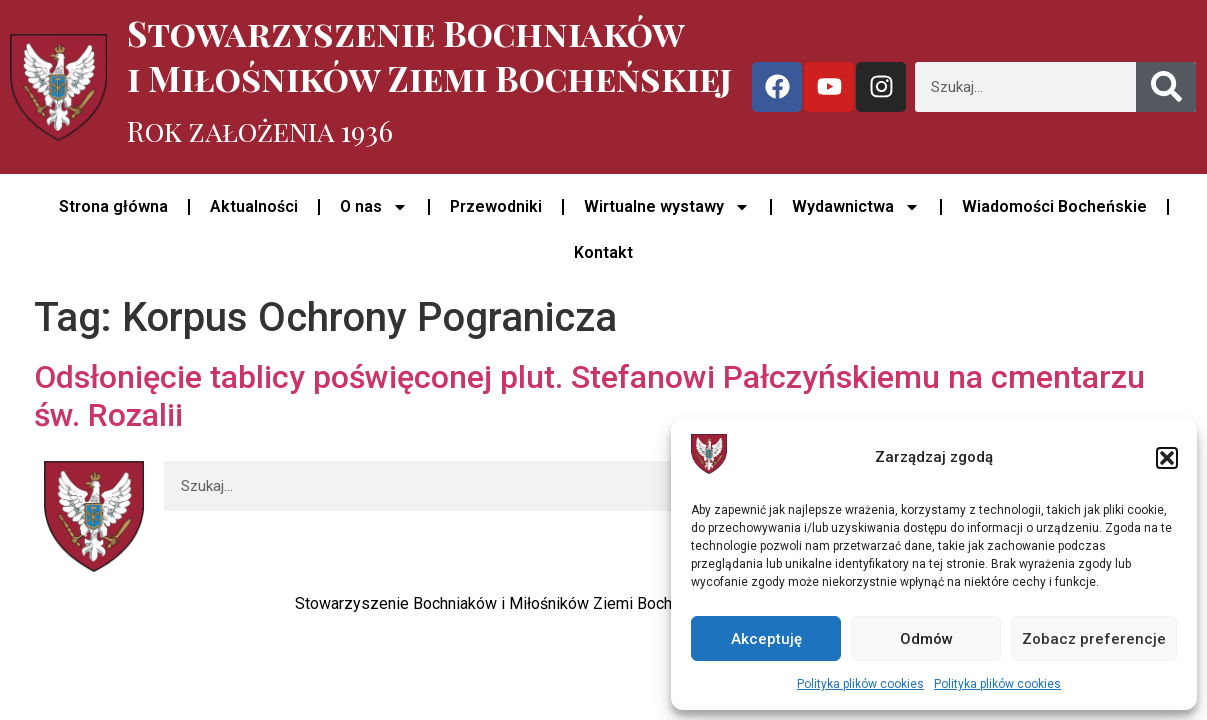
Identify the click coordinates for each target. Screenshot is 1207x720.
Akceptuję (766, 639)
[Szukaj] (1166, 87)
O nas (374, 207)
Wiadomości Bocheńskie (1054, 206)
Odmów (926, 639)
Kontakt (603, 252)
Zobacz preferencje (1094, 639)
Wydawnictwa (856, 207)
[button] (1167, 458)
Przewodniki (496, 206)
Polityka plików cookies (860, 684)
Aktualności (254, 206)
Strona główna (113, 206)
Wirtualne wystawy (667, 207)
